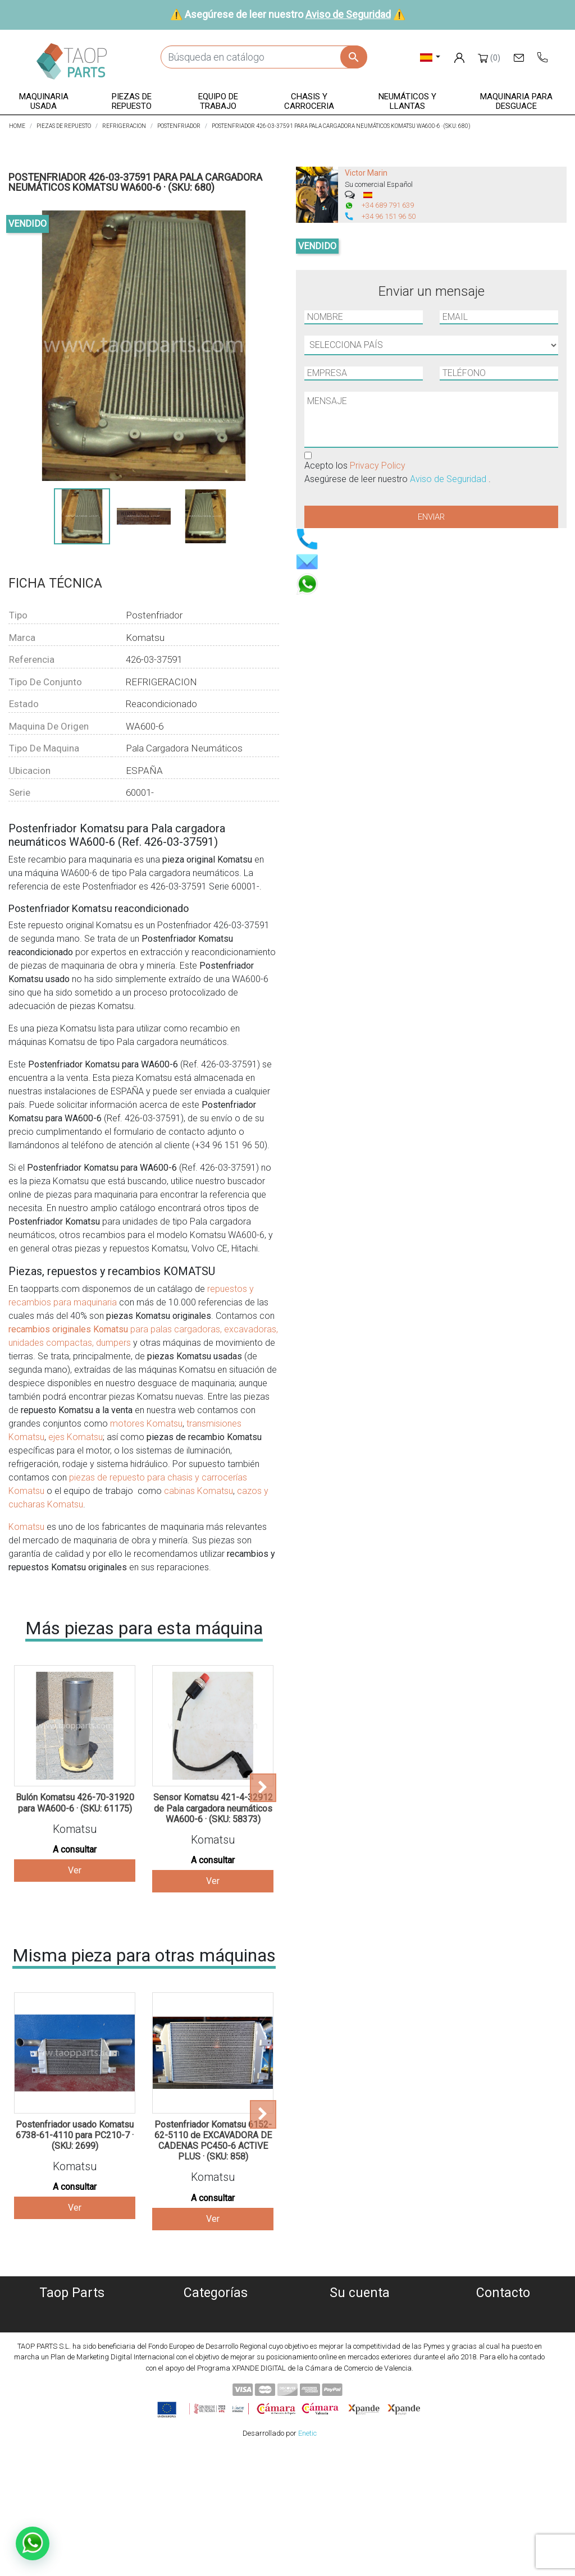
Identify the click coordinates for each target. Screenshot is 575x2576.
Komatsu (26, 1526)
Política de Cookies (72, 2325)
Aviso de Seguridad (348, 14)
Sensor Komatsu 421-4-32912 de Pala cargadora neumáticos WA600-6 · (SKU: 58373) (213, 1808)
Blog (72, 2405)
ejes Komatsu (75, 1437)
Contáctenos (72, 2392)
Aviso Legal (72, 2351)
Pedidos (359, 2325)
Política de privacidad (72, 2338)
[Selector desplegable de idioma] (430, 57)
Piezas (216, 2338)
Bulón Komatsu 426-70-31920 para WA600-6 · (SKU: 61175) (75, 1802)
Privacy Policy (377, 465)
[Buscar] (264, 56)
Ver (74, 1870)
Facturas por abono (359, 2338)
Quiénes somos (72, 2311)
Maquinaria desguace (216, 2325)
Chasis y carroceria (216, 2365)
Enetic (307, 2558)
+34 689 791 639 (388, 205)
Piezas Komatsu (216, 2392)
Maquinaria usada (215, 2311)
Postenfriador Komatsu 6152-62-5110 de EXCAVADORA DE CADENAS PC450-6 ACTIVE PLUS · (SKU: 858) (213, 2140)
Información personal (359, 2311)
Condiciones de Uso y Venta (71, 2365)
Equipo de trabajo (215, 2351)
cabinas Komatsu (198, 1491)
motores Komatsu (146, 1423)
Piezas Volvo (215, 2405)
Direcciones (359, 2351)
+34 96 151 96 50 (389, 216)
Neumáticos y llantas (216, 2378)
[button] (44, 101)
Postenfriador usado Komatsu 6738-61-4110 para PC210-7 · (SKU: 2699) (75, 2135)
